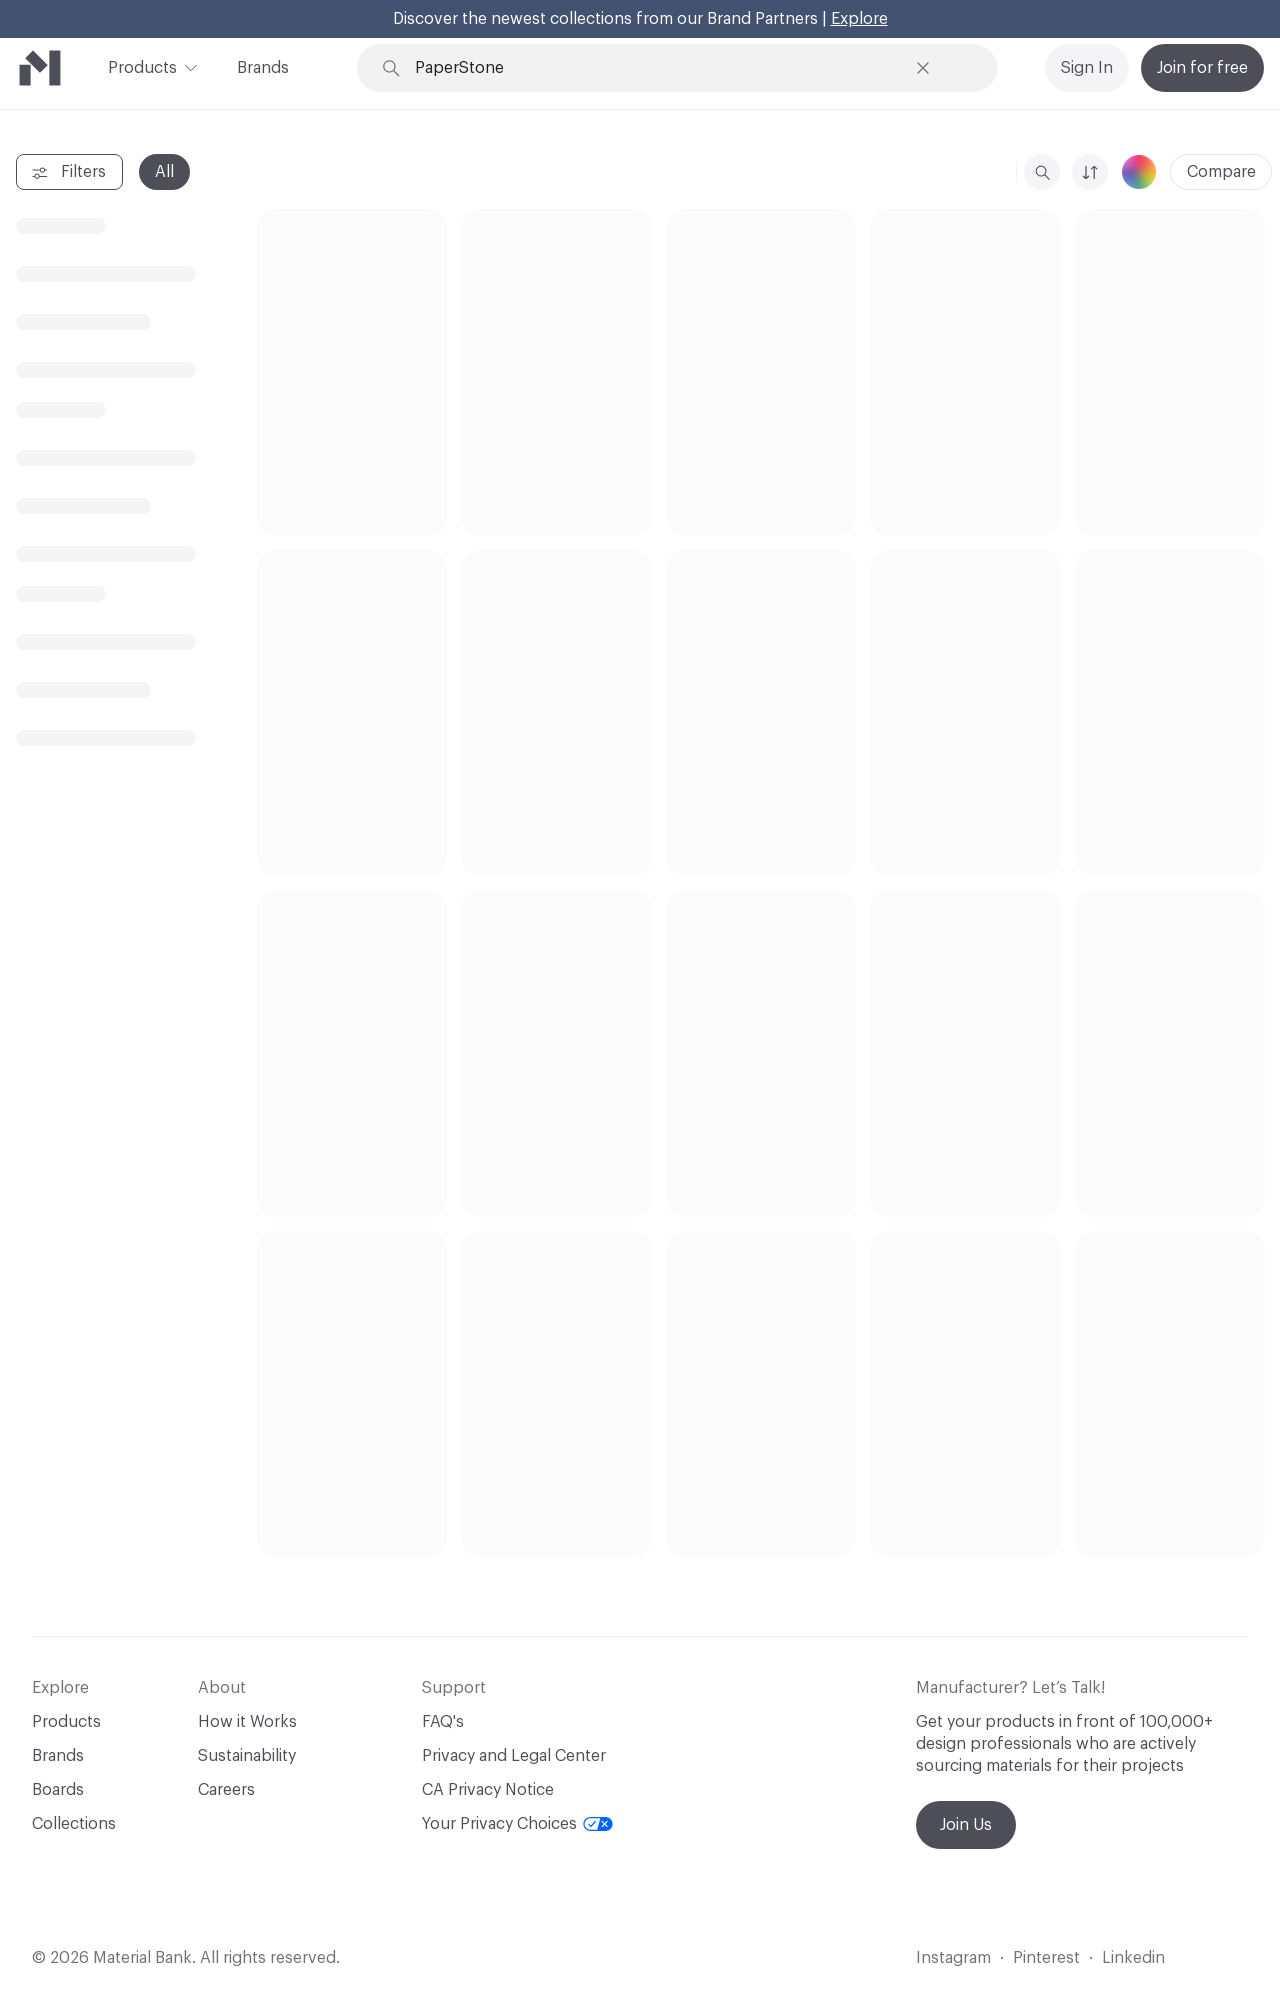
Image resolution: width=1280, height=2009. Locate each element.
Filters (67, 173)
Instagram (953, 1958)
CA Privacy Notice (488, 1790)
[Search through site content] (660, 68)
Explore (859, 19)
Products (142, 66)
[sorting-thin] (1090, 172)
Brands (263, 68)
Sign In (1087, 68)
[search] (1042, 172)
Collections (74, 1824)
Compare (1221, 172)
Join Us (966, 1825)
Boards (58, 1790)
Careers (226, 1790)
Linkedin (1133, 1958)
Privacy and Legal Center (514, 1756)
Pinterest (1046, 1958)
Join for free (1202, 68)
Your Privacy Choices (517, 1824)
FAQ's (443, 1722)
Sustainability (247, 1756)
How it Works (247, 1722)
